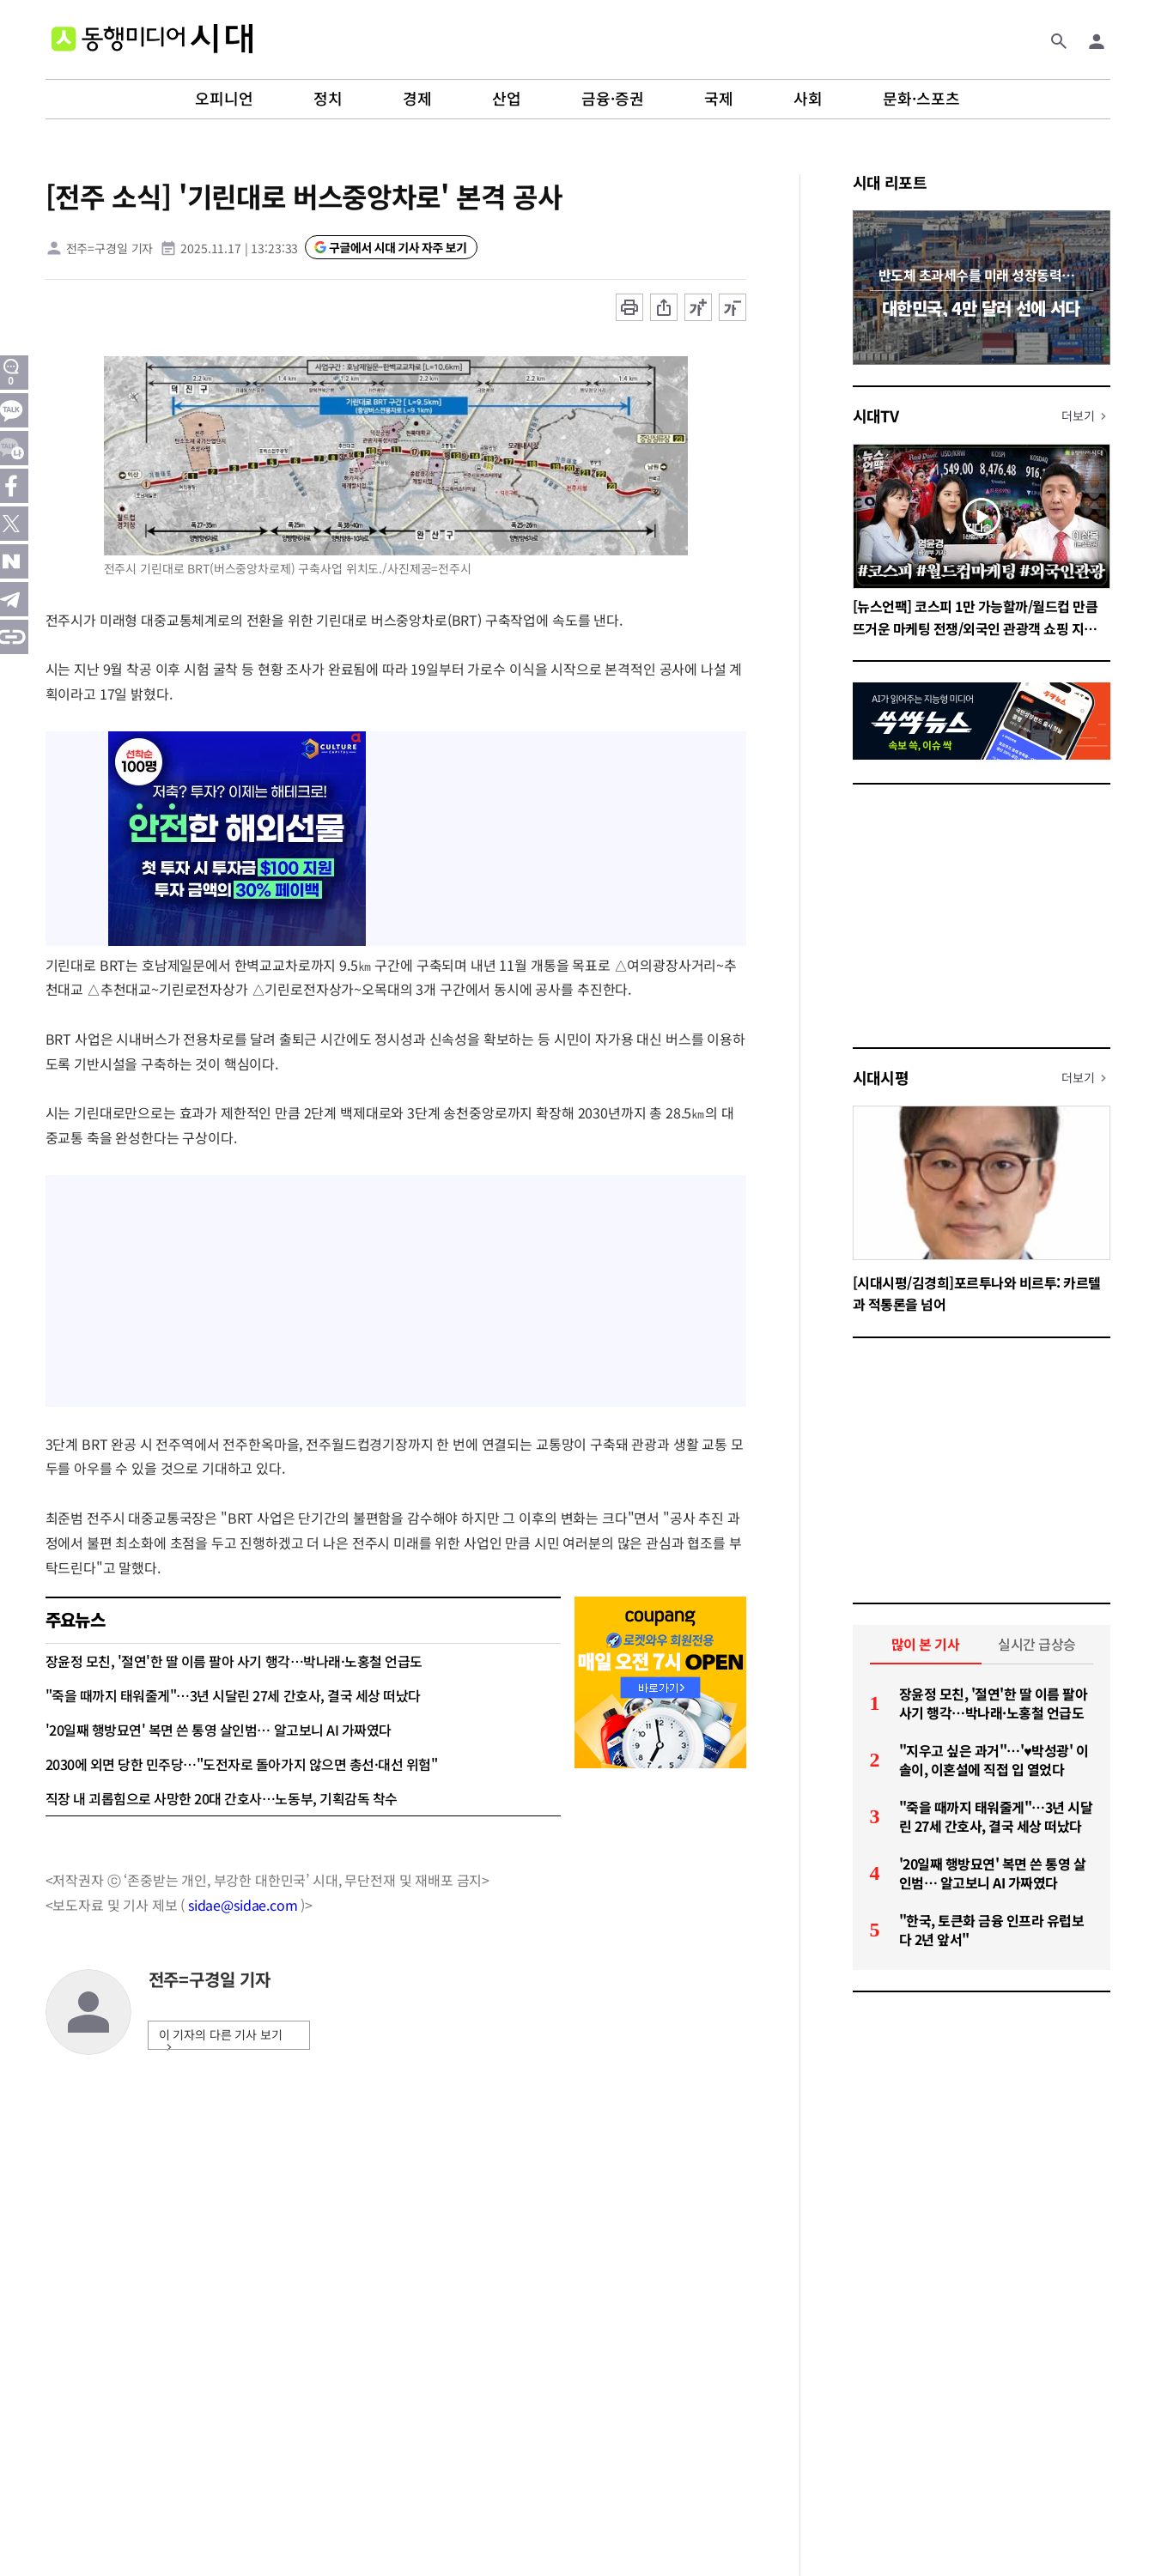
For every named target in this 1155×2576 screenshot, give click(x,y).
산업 (506, 98)
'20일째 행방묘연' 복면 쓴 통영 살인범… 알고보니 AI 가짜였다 (219, 1729)
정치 (328, 98)
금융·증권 (612, 98)
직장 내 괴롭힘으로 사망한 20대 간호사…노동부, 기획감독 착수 (222, 1798)
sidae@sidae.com (243, 1904)
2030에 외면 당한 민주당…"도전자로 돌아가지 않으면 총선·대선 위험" (242, 1764)
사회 (808, 98)
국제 (718, 98)
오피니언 (224, 98)
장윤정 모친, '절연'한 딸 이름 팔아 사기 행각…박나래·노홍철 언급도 (234, 1661)
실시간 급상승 (1037, 1643)
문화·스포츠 (921, 98)
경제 (417, 98)
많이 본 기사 (925, 1643)
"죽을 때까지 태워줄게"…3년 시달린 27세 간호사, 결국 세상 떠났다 (233, 1695)
